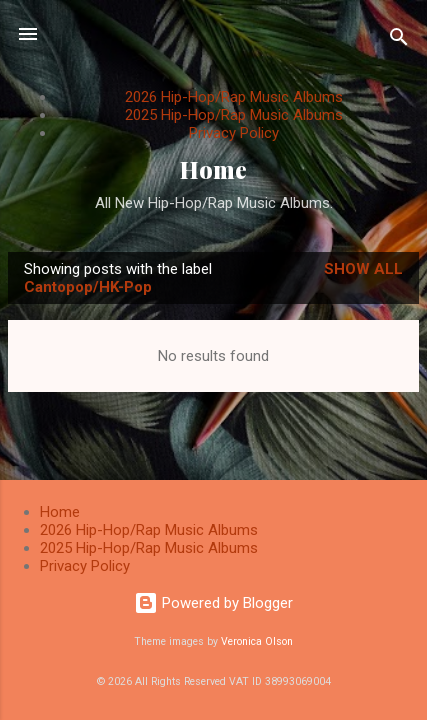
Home (213, 169)
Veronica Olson (257, 641)
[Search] (399, 40)
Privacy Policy (234, 133)
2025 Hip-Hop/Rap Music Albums (234, 115)
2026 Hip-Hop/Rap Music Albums (234, 97)
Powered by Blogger (213, 603)
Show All (363, 269)
